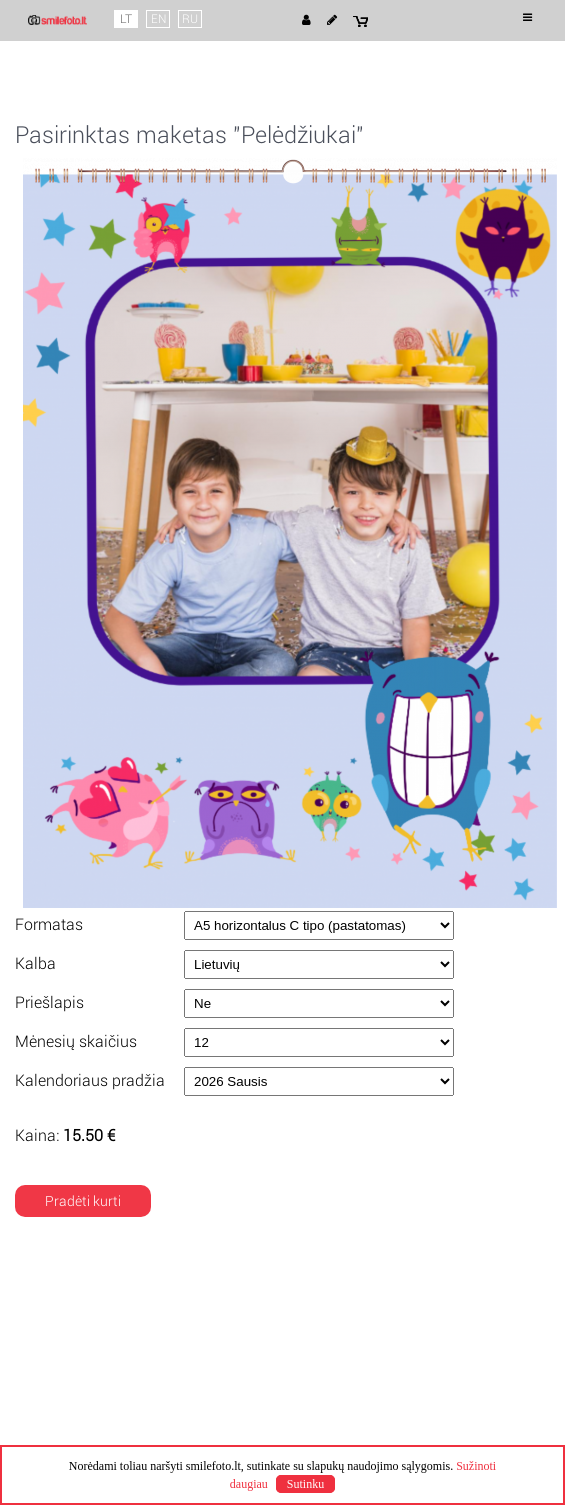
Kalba (35, 963)
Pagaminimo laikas (361, 1306)
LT (126, 19)
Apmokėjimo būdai (360, 1342)
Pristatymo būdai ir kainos (384, 1324)
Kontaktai (331, 1398)
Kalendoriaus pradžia (90, 1080)
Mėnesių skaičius (76, 1041)
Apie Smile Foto (80, 1306)
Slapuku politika (80, 1360)
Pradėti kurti (83, 1201)
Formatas (49, 924)
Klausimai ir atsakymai (102, 1434)
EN (158, 19)
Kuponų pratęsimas (363, 1360)
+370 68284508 (351, 1416)
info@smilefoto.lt (355, 1434)
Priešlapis (49, 1002)
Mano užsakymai (84, 1416)
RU (190, 19)
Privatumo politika (87, 1342)
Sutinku (305, 1484)
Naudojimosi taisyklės (99, 1324)
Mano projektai (78, 1398)
